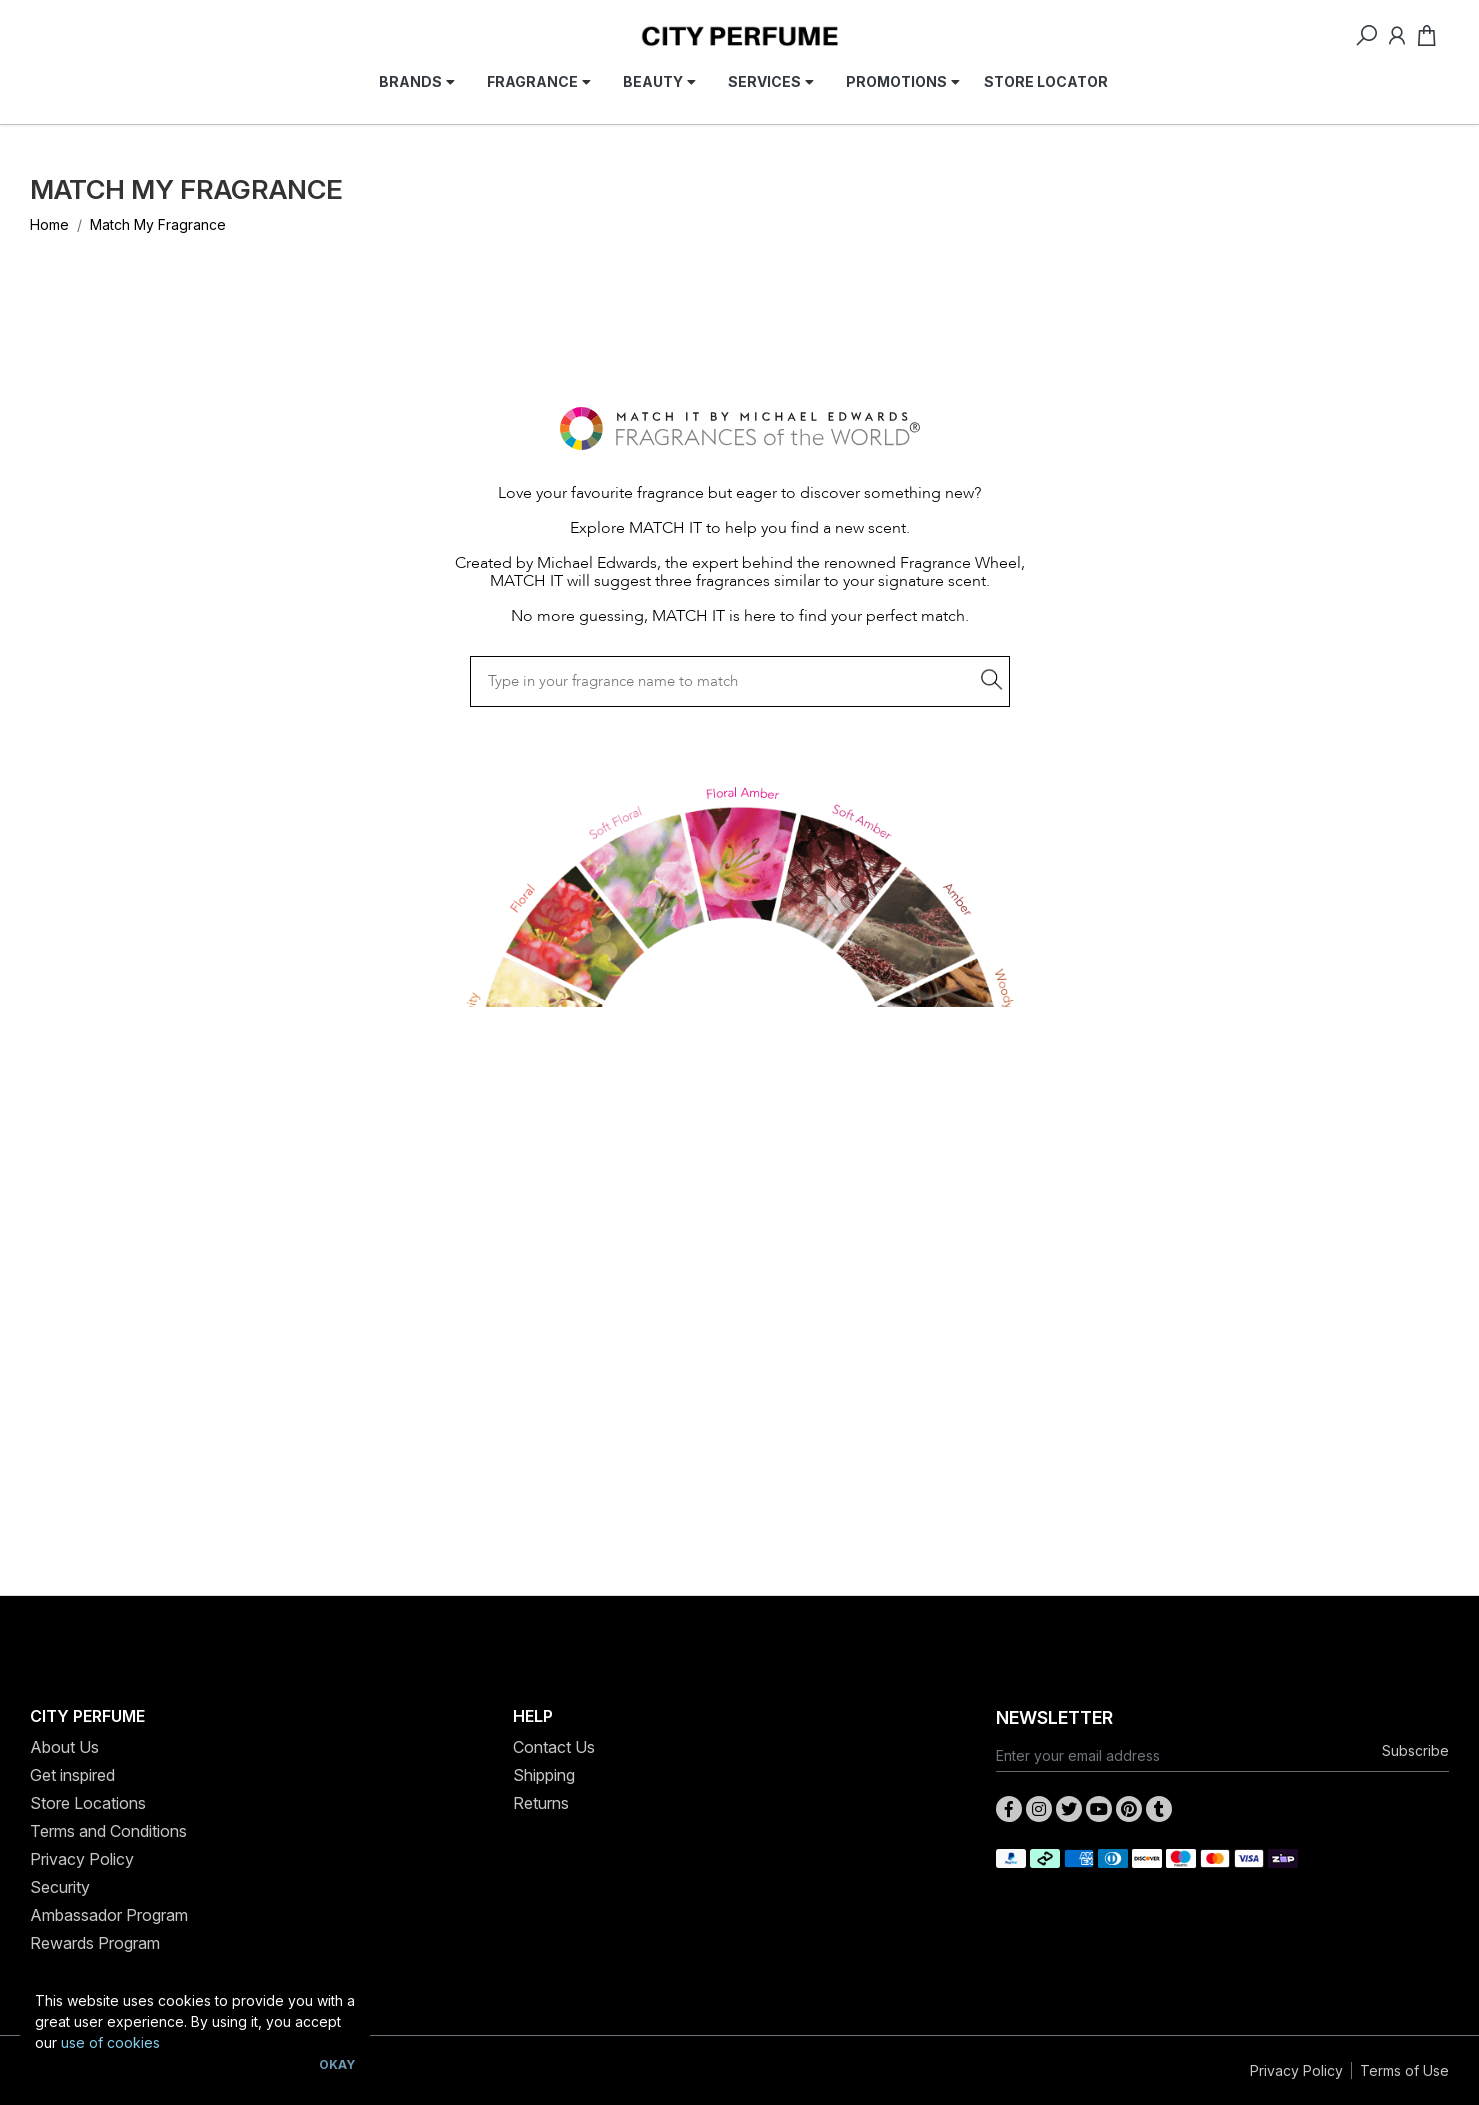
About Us (64, 1747)
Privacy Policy (82, 1859)
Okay (337, 2064)
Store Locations (88, 1803)
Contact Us (554, 1747)
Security (60, 1887)
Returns (541, 1803)
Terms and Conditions (108, 1831)
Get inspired (72, 1775)
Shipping (544, 1775)
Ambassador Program (109, 1915)
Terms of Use (1404, 2070)
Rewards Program (95, 1943)
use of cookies (110, 2042)
